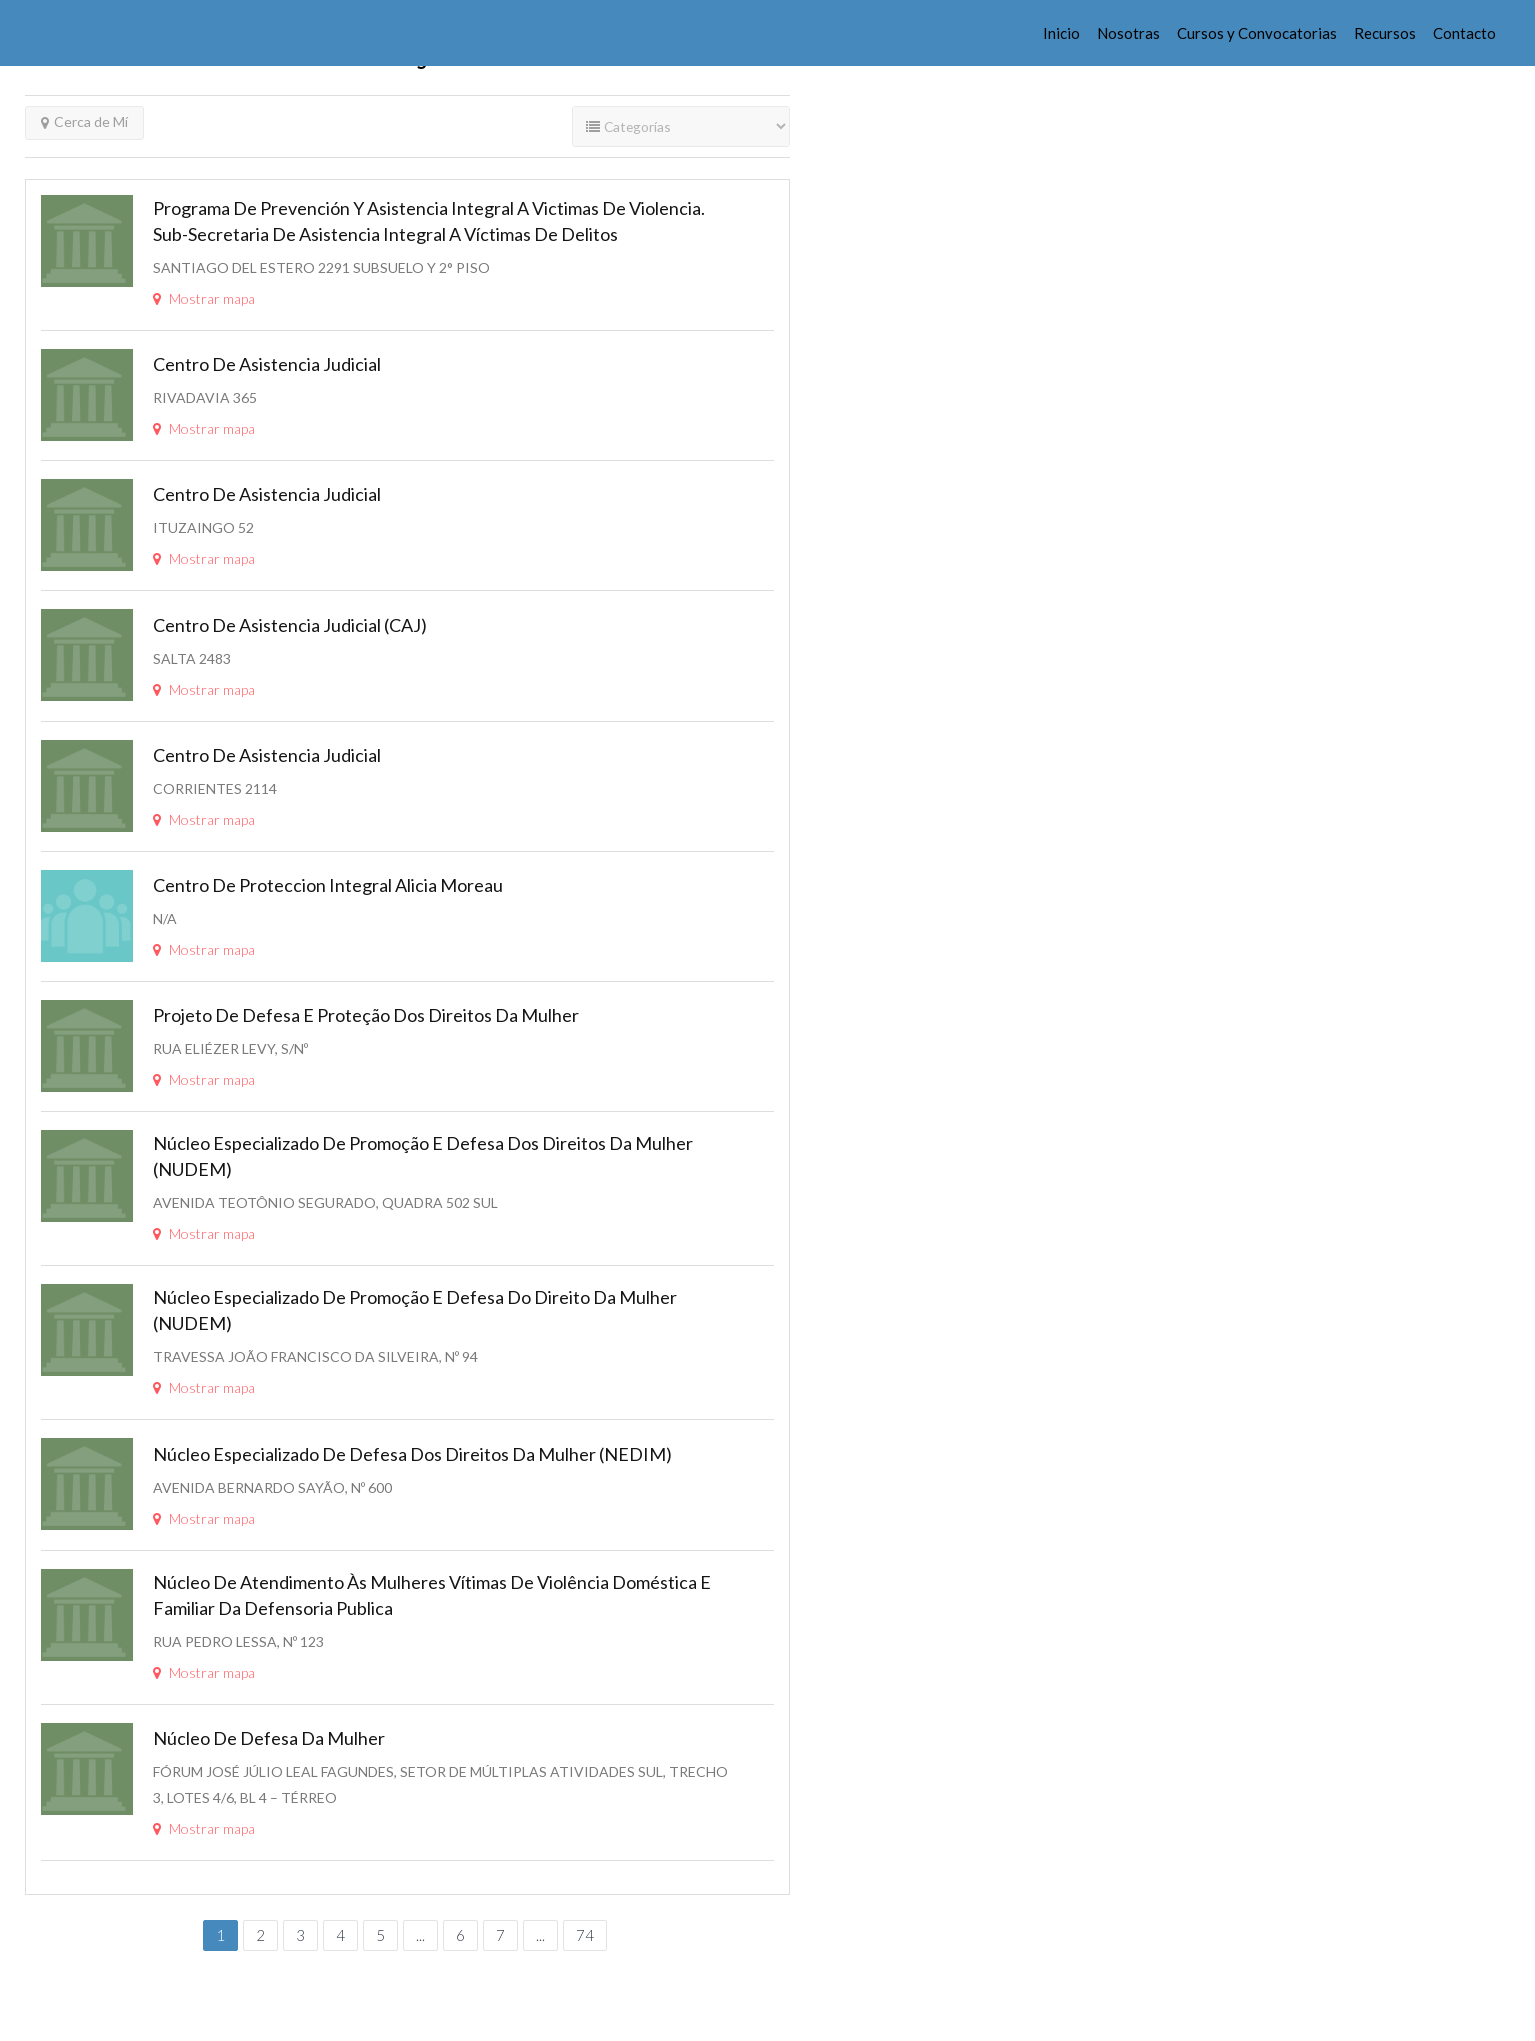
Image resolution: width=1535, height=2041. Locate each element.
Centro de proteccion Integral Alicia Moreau (328, 885)
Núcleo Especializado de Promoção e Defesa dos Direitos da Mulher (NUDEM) (423, 1156)
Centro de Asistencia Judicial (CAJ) (290, 625)
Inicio (1061, 33)
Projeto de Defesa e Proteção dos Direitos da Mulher (366, 1015)
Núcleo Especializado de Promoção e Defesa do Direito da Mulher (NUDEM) (415, 1310)
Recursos (1385, 33)
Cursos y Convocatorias (1257, 33)
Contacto (1464, 33)
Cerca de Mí (84, 121)
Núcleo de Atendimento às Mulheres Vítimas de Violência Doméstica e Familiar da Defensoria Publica (432, 1595)
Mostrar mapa (204, 298)
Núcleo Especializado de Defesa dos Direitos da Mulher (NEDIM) (412, 1454)
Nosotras (1128, 33)
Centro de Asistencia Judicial (267, 364)
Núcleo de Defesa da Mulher (269, 1738)
